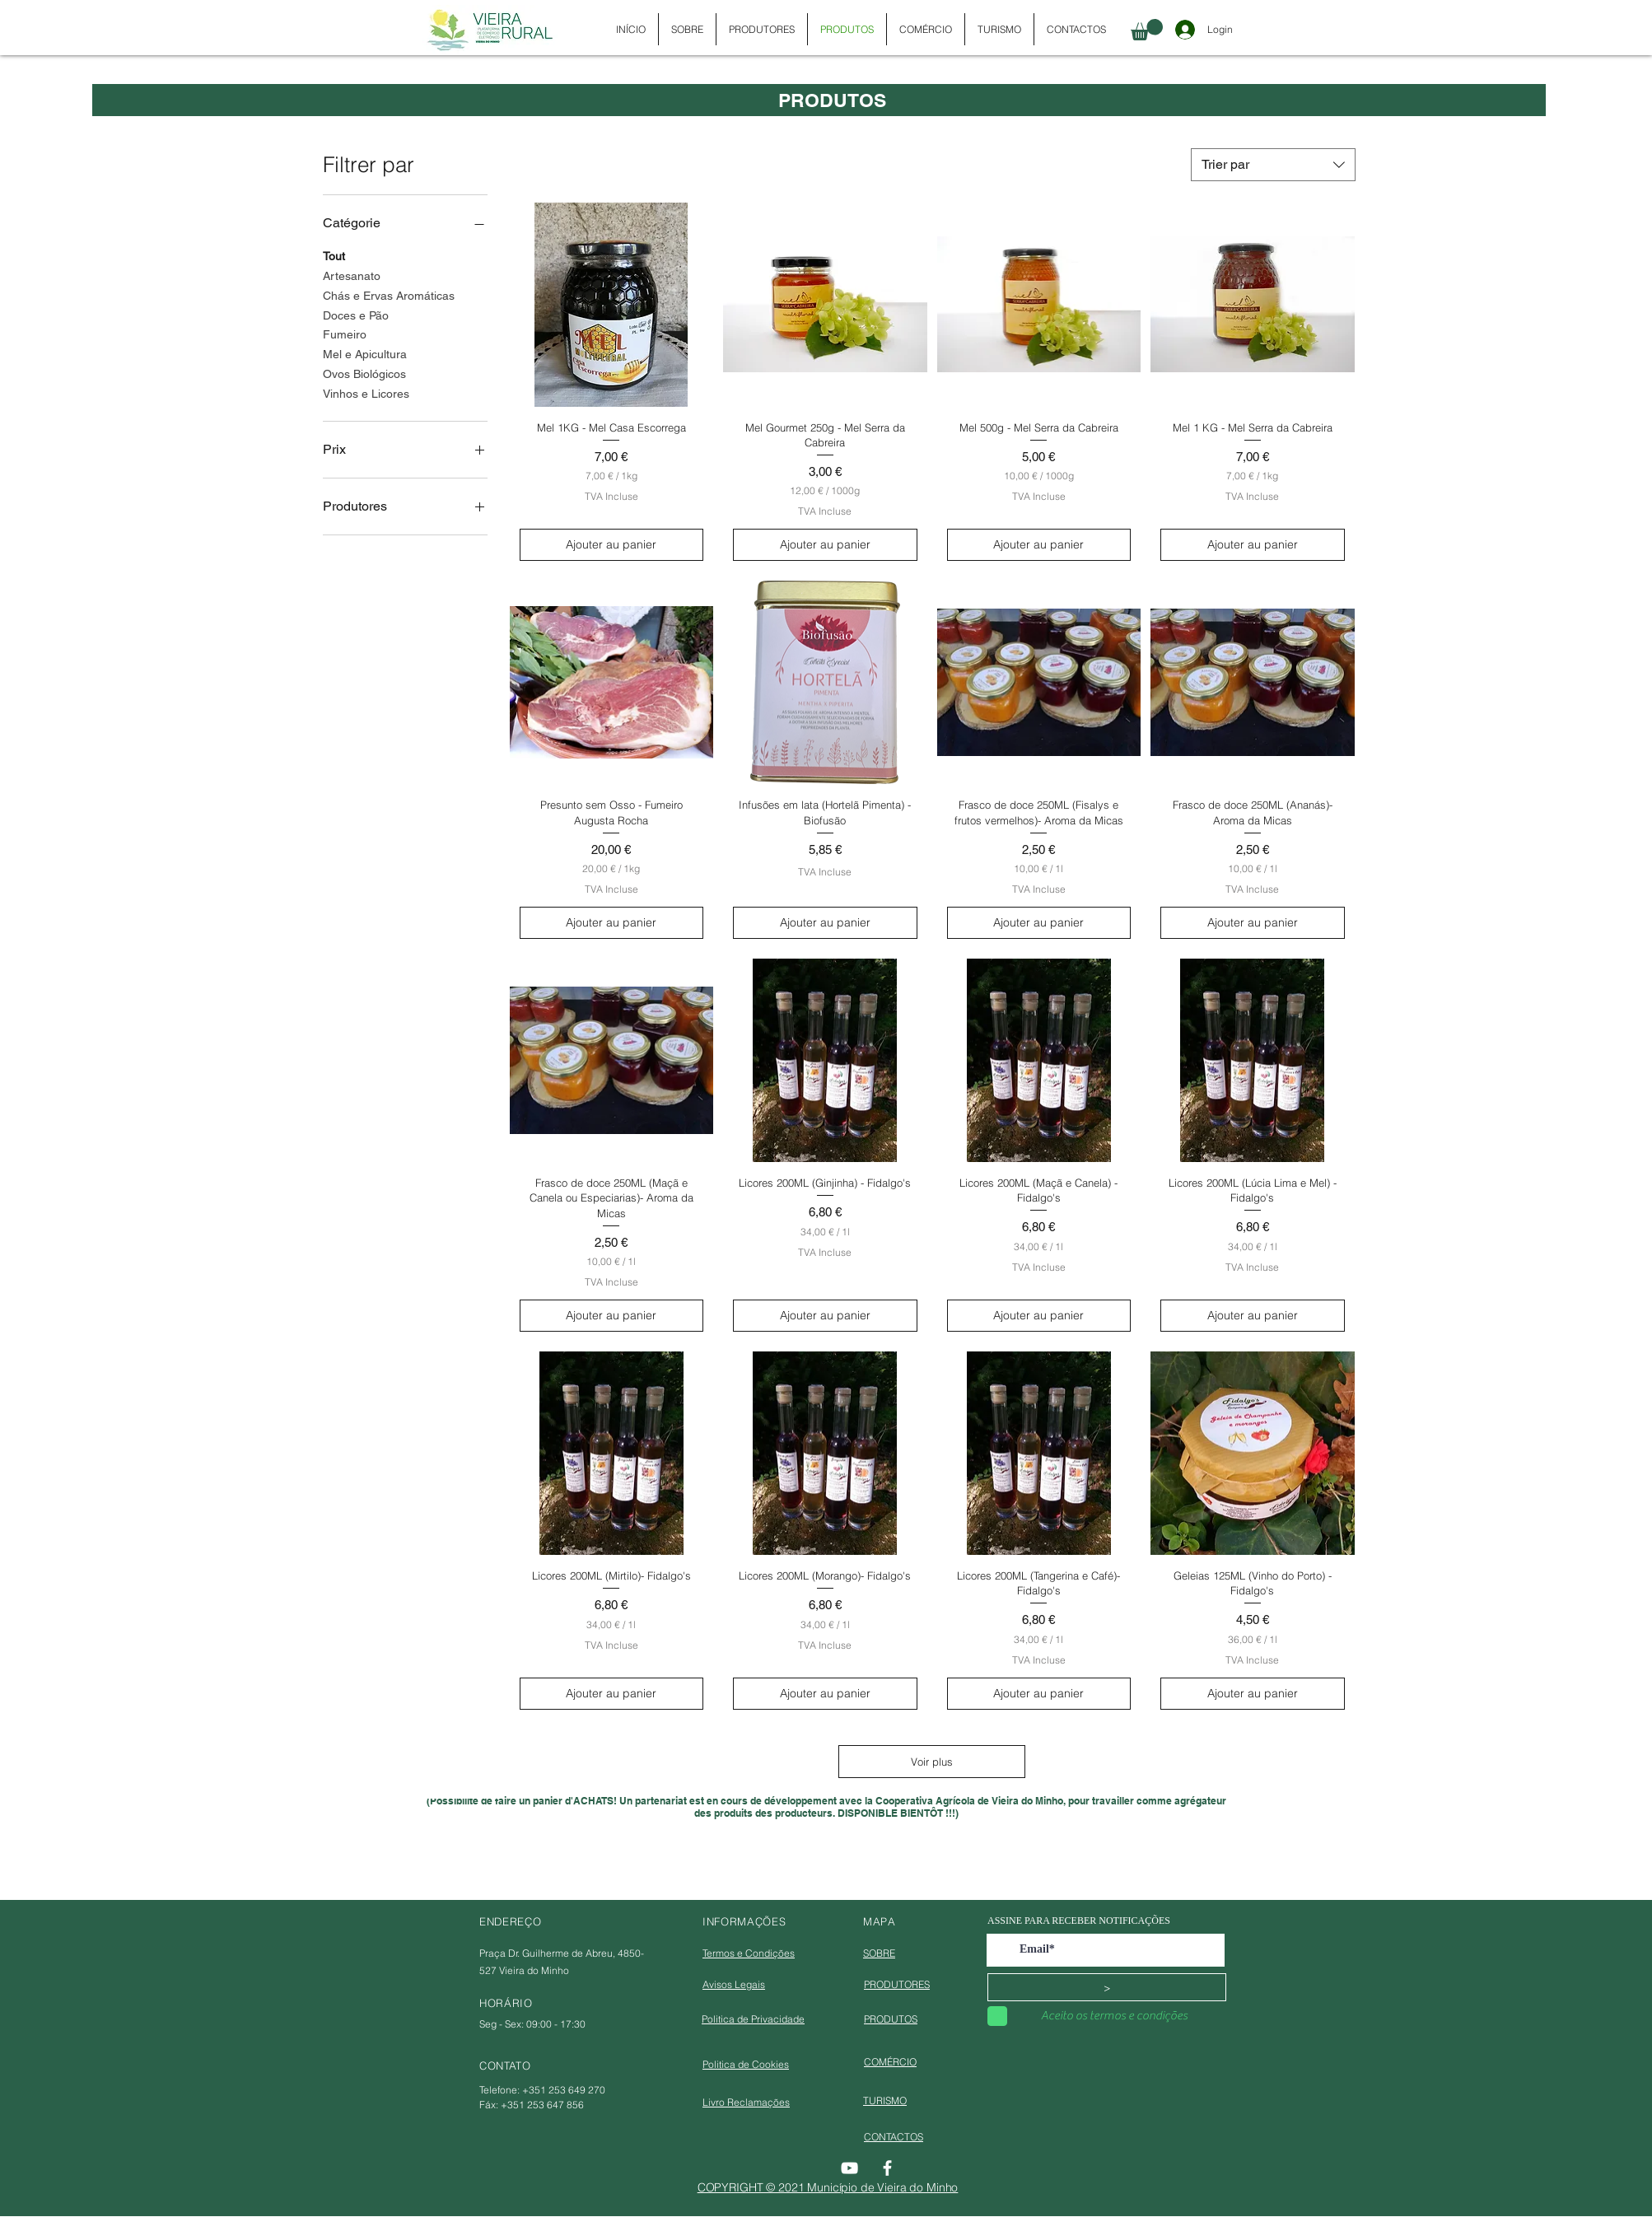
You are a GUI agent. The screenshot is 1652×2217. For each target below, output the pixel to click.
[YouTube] (849, 2168)
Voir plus (932, 1761)
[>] (1106, 1987)
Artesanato (351, 274)
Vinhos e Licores (366, 392)
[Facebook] (887, 2168)
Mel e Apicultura (365, 353)
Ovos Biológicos (364, 372)
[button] (1147, 29)
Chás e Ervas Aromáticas (389, 294)
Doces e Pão (356, 314)
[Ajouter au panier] (612, 545)
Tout (334, 255)
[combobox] (1273, 164)
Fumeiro (344, 333)
